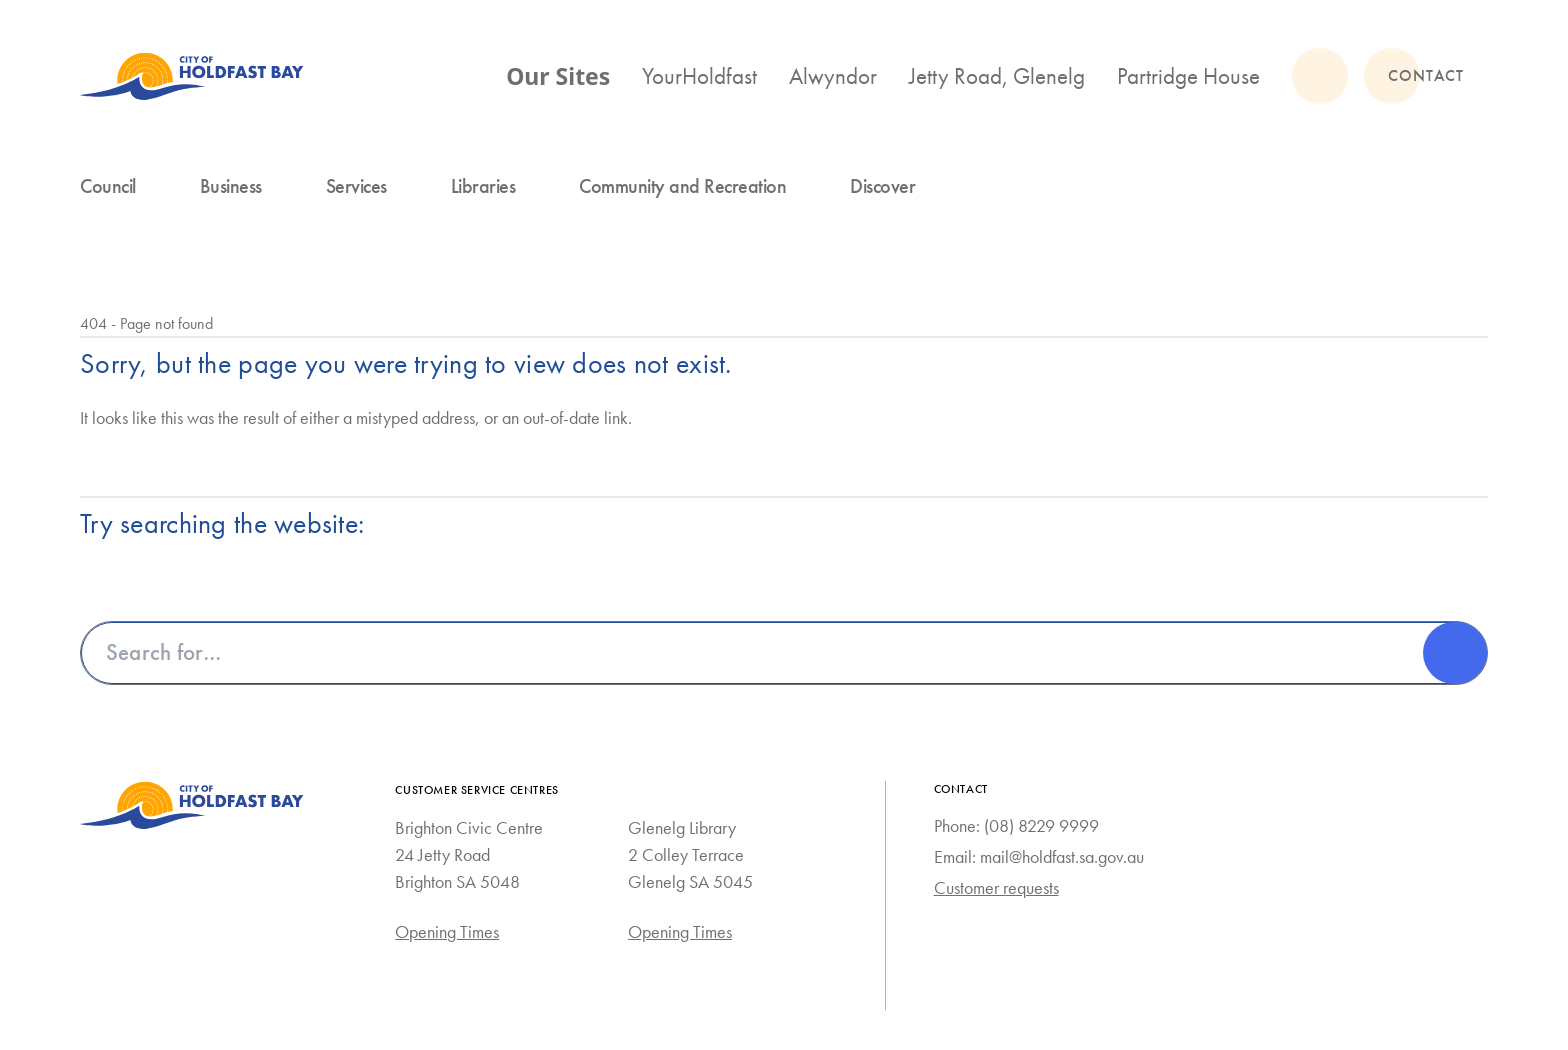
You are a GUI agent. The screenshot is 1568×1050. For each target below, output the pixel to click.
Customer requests (996, 888)
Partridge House (1188, 76)
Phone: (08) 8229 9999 (1016, 826)
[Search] (1455, 653)
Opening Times (447, 932)
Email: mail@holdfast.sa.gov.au (1039, 857)
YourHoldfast (699, 76)
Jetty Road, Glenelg (997, 76)
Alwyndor (833, 76)
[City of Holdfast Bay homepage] (192, 76)
